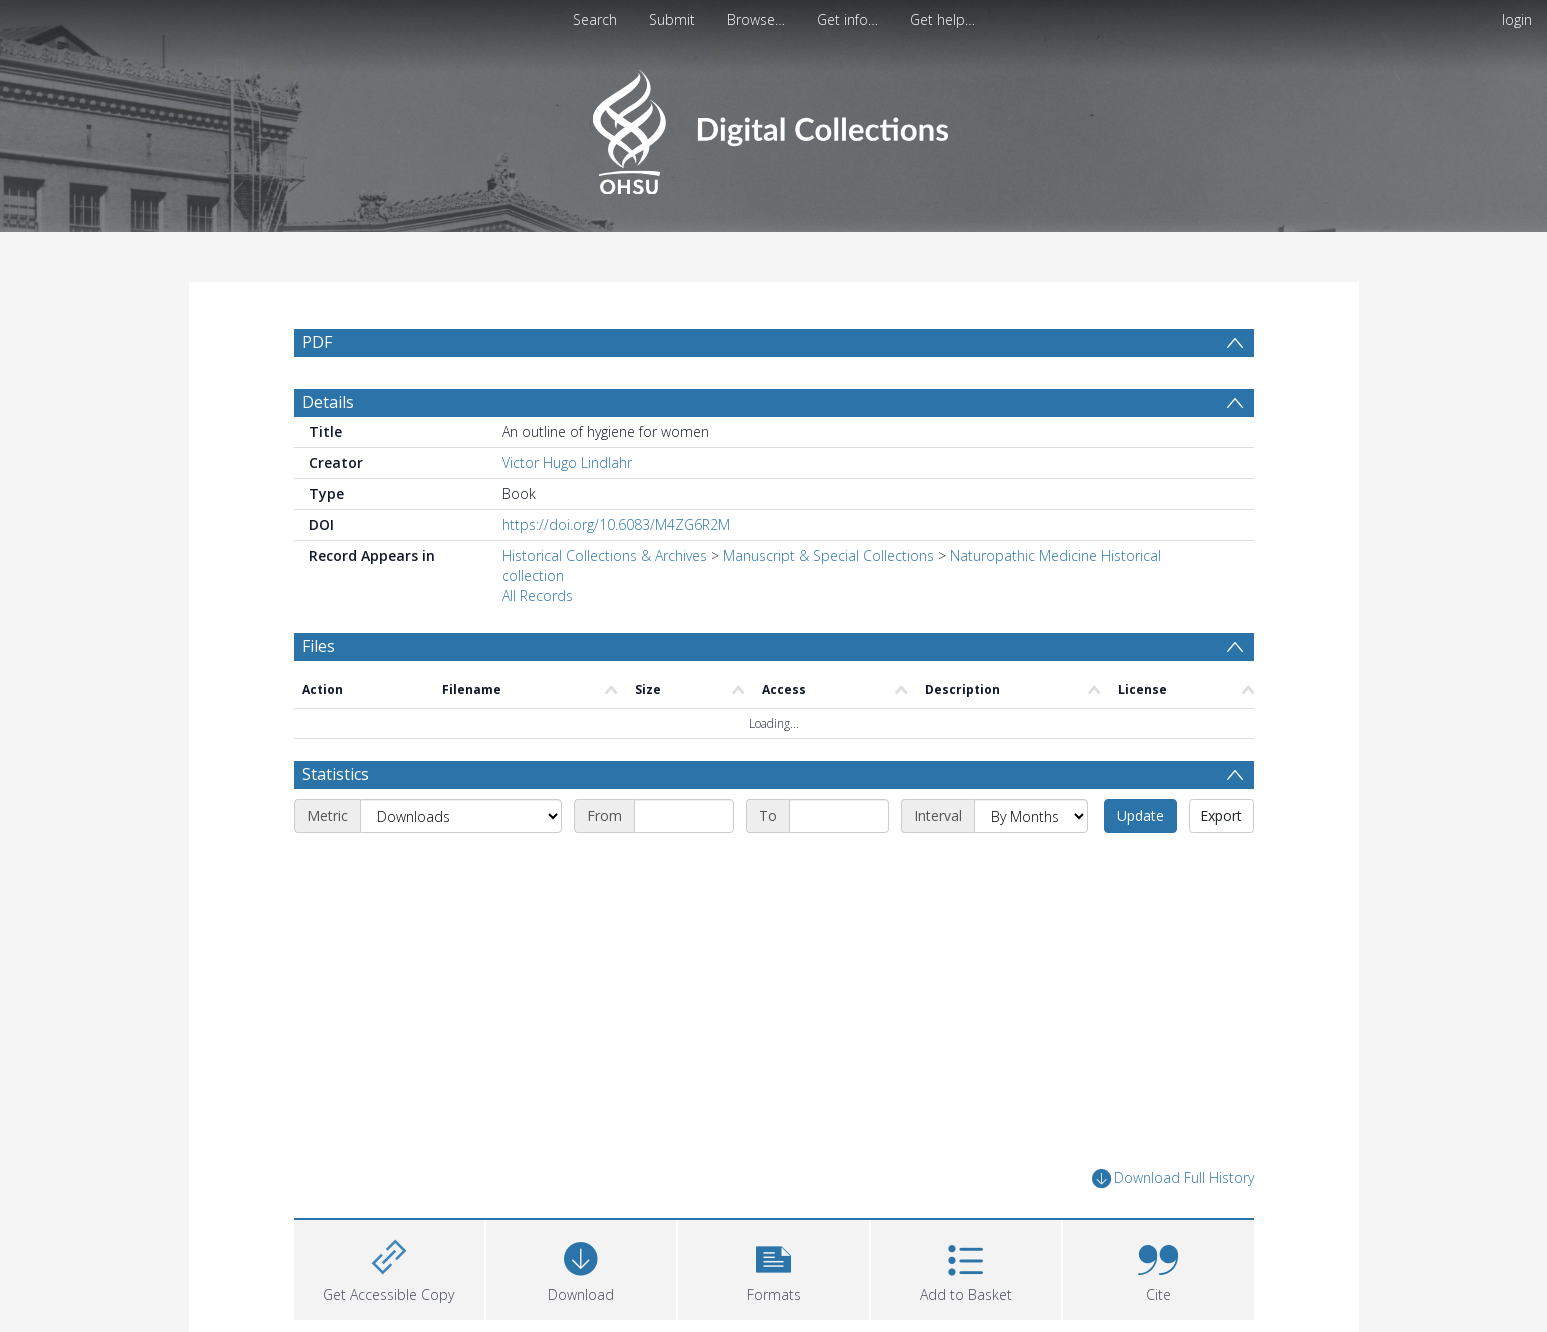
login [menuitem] (1517, 19)
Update (1140, 815)
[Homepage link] (773, 126)
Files (318, 646)
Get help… (942, 19)
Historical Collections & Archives (604, 555)
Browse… (756, 19)
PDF (317, 342)
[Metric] (461, 816)
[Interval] (1031, 816)
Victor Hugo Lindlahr (567, 462)
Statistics (335, 774)
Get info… (847, 19)
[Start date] (684, 816)
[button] (773, 1267)
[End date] (839, 816)
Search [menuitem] (595, 19)
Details (328, 402)
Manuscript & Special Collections (828, 555)
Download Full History (1173, 1178)
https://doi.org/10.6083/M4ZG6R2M (616, 524)
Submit (672, 19)
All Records (537, 595)
